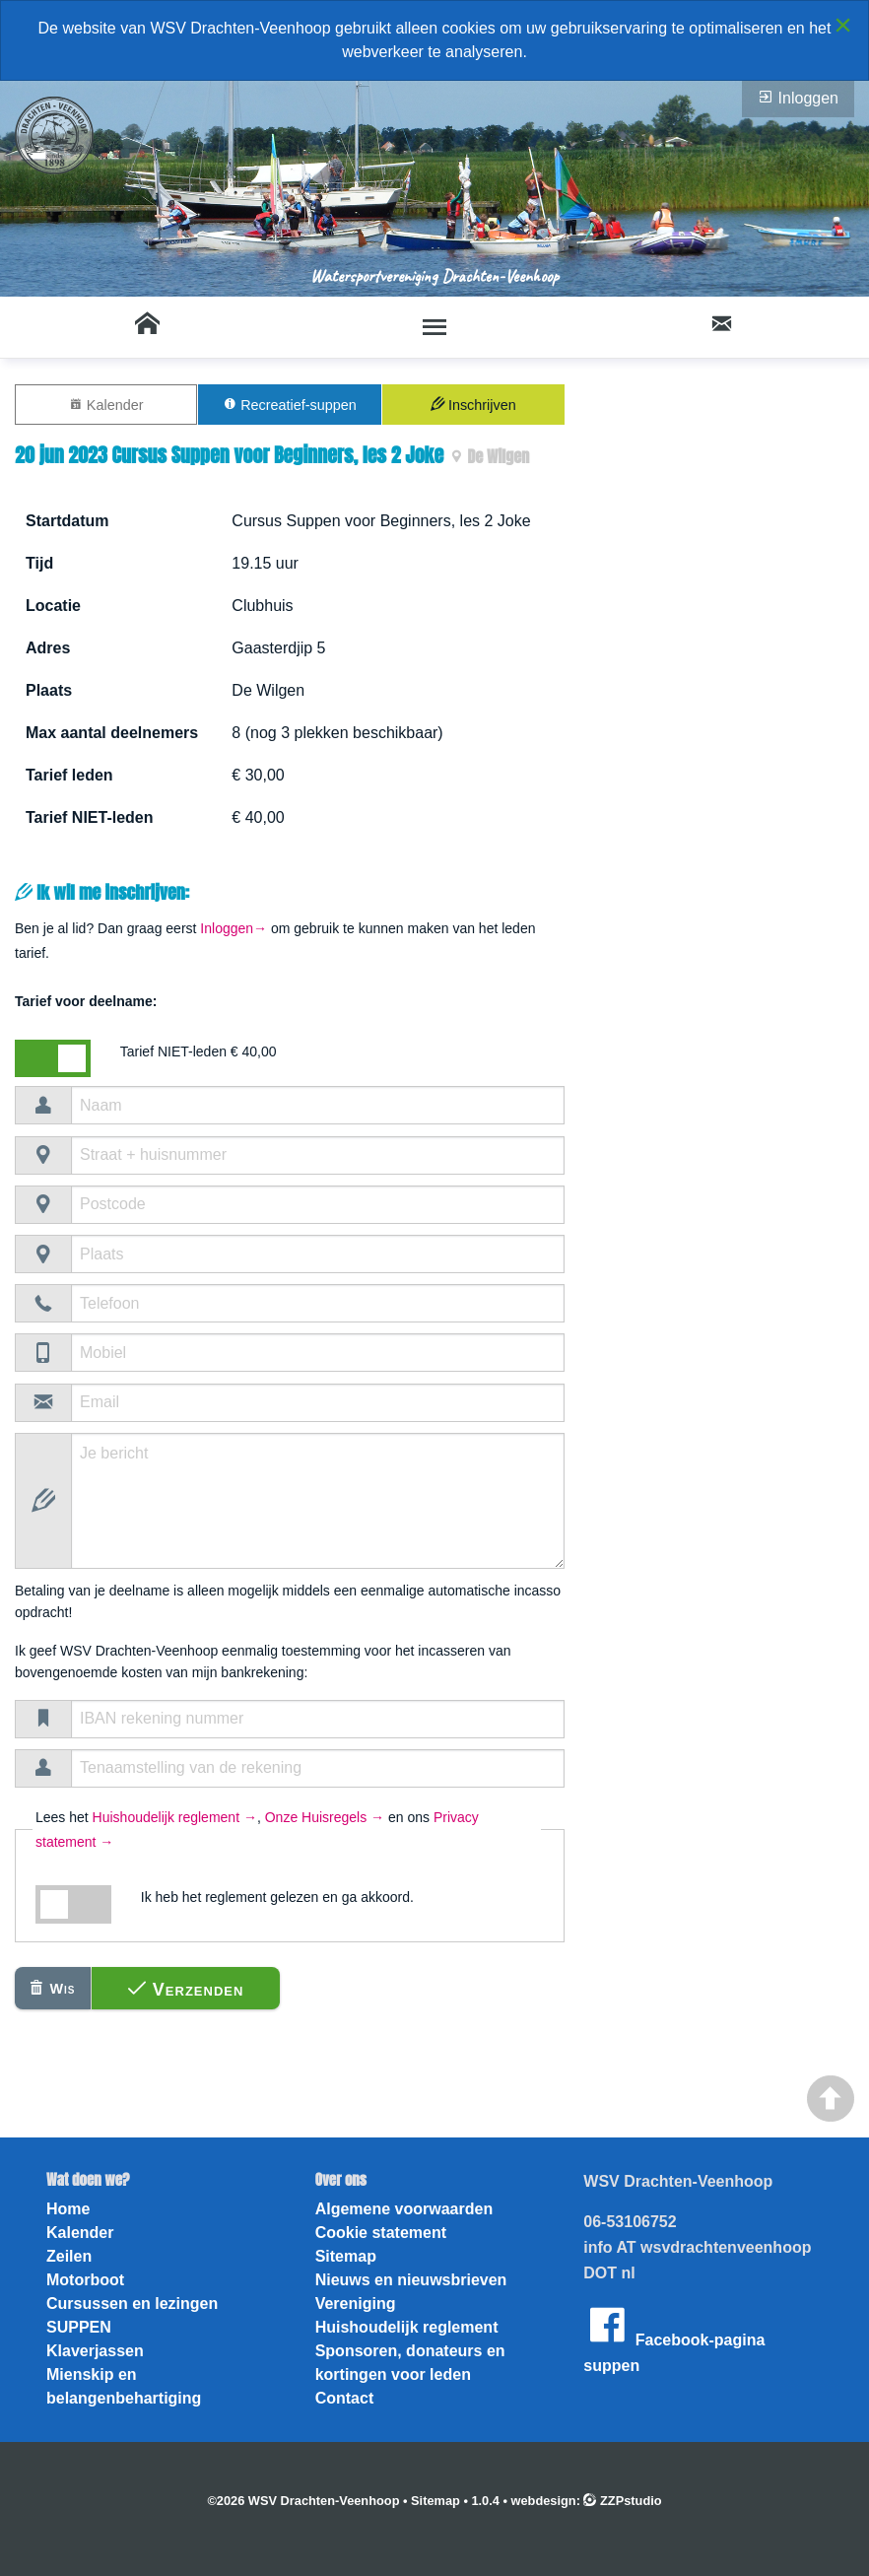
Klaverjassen (95, 2350)
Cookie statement (380, 2232)
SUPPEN (78, 2327)
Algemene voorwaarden (404, 2209)
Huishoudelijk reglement (407, 2327)
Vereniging (355, 2303)
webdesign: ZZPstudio (586, 2500)
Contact (344, 2398)
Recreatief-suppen (290, 404)
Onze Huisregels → (324, 1817)
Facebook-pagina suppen (674, 2337)
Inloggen (798, 97)
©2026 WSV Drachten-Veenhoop (303, 2500)
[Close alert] (843, 24)
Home (68, 2209)
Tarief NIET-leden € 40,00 (198, 1051)
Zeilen (69, 2256)
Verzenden (186, 1989)
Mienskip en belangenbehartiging (123, 2386)
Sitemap (345, 2256)
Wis (52, 1988)
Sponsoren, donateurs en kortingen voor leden (410, 2362)
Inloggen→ (233, 928)
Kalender (106, 404)
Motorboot (85, 2279)
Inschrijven (473, 404)
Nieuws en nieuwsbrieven (411, 2279)
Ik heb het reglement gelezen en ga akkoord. (277, 1897)
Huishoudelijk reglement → (175, 1817)
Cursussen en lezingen (132, 2303)
